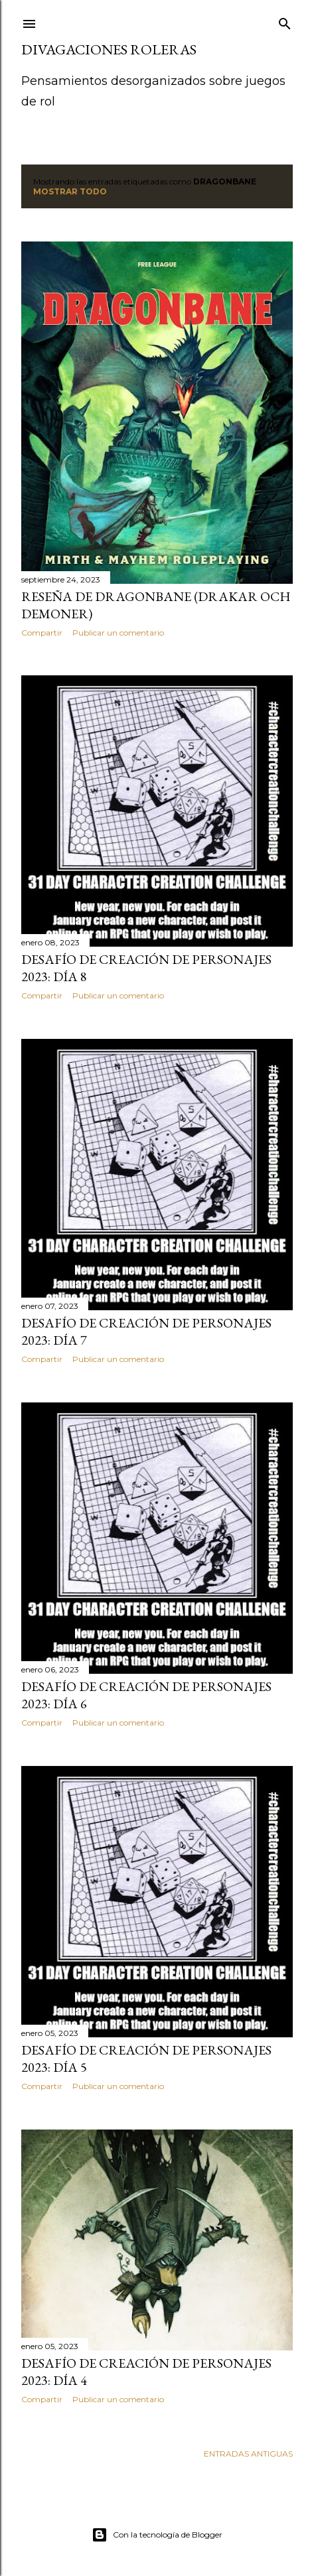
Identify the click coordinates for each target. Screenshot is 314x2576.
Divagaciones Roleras (108, 49)
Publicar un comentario (118, 633)
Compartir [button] (41, 633)
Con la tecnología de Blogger (157, 2535)
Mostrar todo (70, 191)
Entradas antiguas (248, 2454)
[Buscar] (285, 21)
